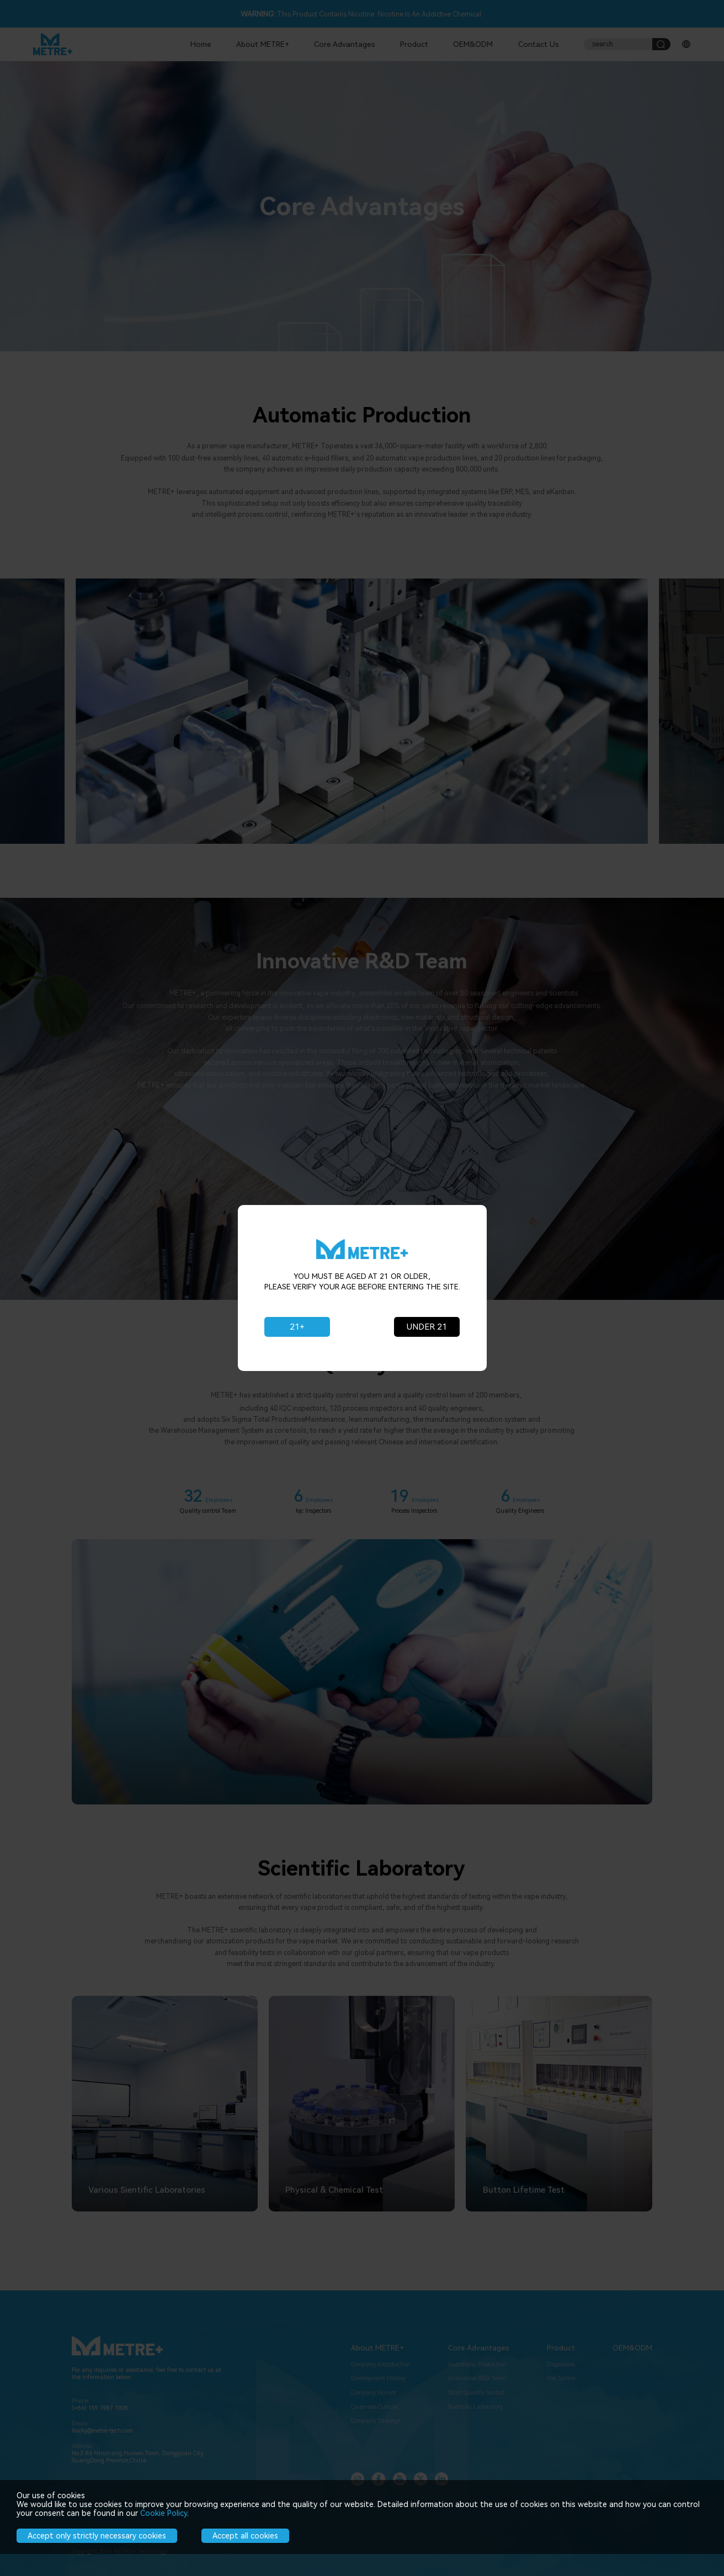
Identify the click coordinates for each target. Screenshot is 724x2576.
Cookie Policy (163, 2513)
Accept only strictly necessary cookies (97, 2535)
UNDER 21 (427, 1327)
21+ (297, 1327)
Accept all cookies (245, 2535)
